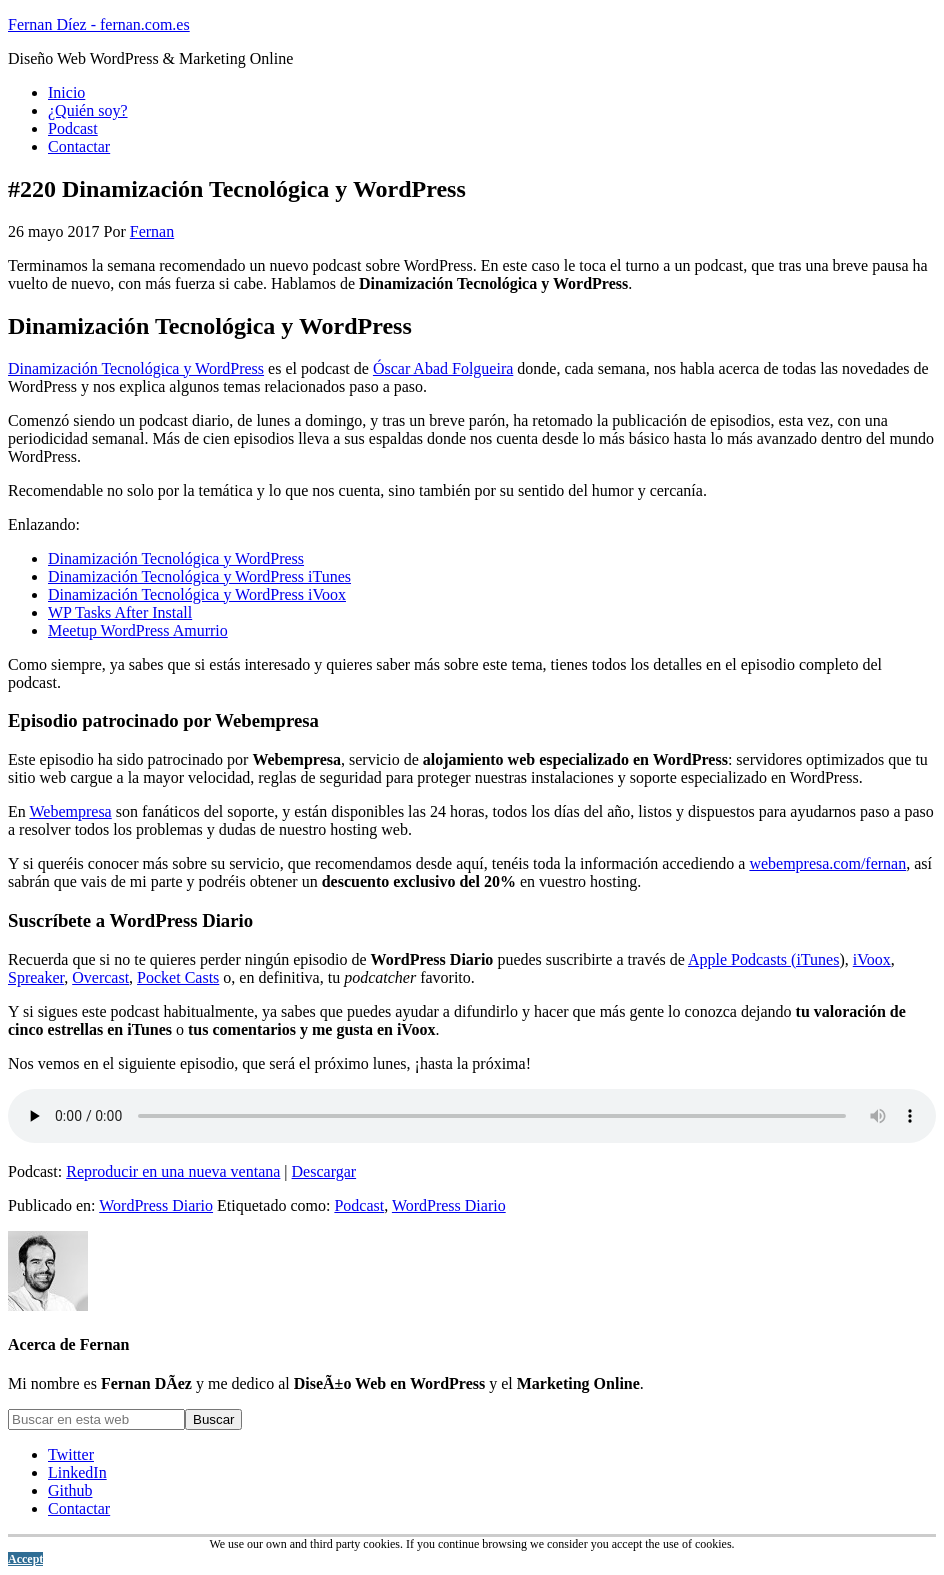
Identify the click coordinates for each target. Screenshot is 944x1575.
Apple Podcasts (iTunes (763, 959)
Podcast (359, 1205)
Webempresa (70, 811)
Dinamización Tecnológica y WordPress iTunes (199, 576)
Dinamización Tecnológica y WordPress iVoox (197, 594)
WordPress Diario (156, 1205)
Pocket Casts (178, 977)
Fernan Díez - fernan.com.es (99, 24)
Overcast (100, 977)
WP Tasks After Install (120, 612)
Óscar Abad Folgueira (443, 368)
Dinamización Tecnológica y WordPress (136, 368)
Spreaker (36, 977)
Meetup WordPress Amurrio (138, 630)
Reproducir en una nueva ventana (173, 1171)
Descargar (324, 1171)
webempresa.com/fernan (827, 863)
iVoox (872, 959)
